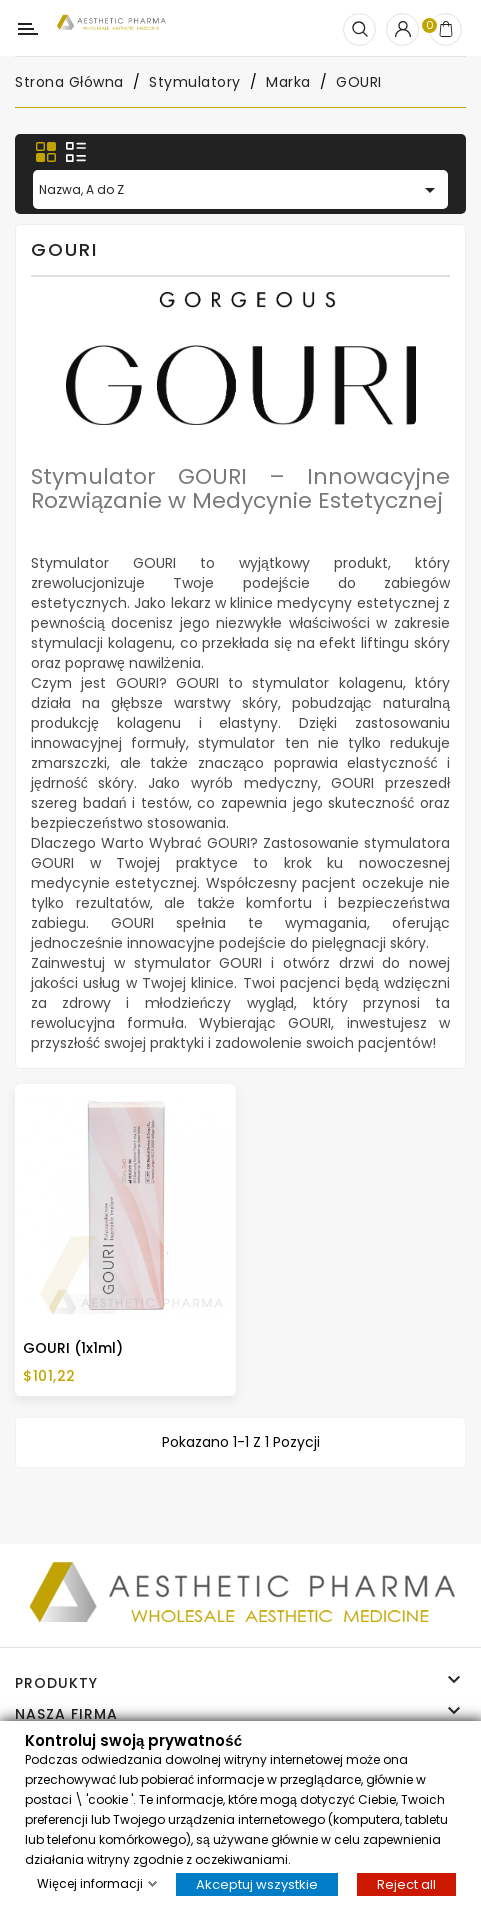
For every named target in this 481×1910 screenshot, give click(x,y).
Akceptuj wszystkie (257, 1883)
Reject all (406, 1883)
